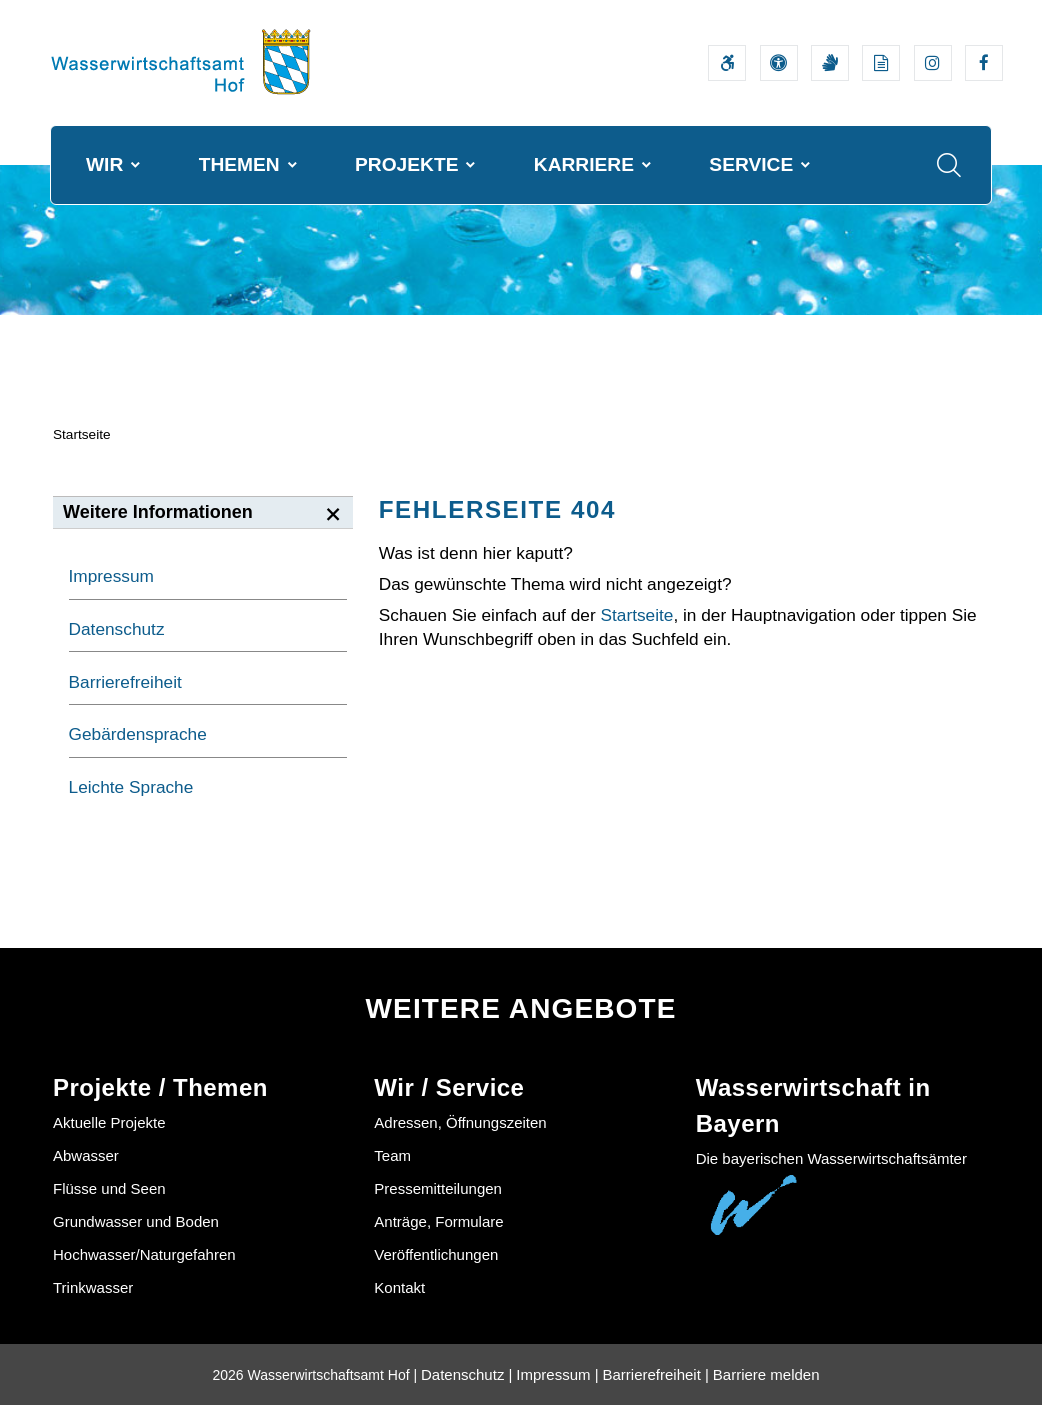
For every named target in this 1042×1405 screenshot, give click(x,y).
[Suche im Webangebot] (949, 165)
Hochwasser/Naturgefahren (144, 1254)
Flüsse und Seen (109, 1188)
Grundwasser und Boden (136, 1221)
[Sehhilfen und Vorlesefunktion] (779, 63)
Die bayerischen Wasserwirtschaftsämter (831, 1158)
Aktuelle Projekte (109, 1122)
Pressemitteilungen (438, 1188)
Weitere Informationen (158, 512)
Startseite (82, 434)
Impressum (111, 576)
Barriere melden (766, 1374)
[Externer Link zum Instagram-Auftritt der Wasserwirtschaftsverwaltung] (933, 63)
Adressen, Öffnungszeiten (460, 1122)
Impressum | (557, 1374)
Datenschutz (117, 629)
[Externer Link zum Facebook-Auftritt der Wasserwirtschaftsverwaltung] (984, 63)
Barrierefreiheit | (655, 1374)
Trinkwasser (93, 1287)
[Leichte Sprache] (881, 63)
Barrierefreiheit (125, 682)
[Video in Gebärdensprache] (830, 63)
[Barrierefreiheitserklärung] (727, 63)
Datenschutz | (466, 1374)
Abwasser (86, 1155)
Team (392, 1155)
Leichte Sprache (131, 787)
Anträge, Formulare (438, 1221)
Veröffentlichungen (436, 1254)
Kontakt (399, 1287)
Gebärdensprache (138, 734)
